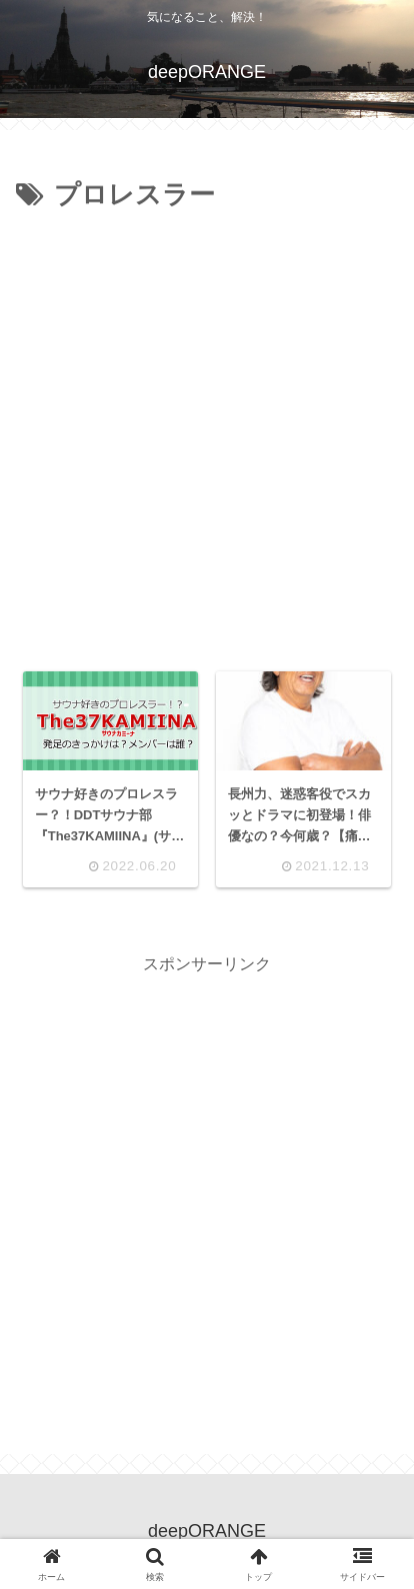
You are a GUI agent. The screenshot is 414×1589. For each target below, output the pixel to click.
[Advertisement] (207, 436)
